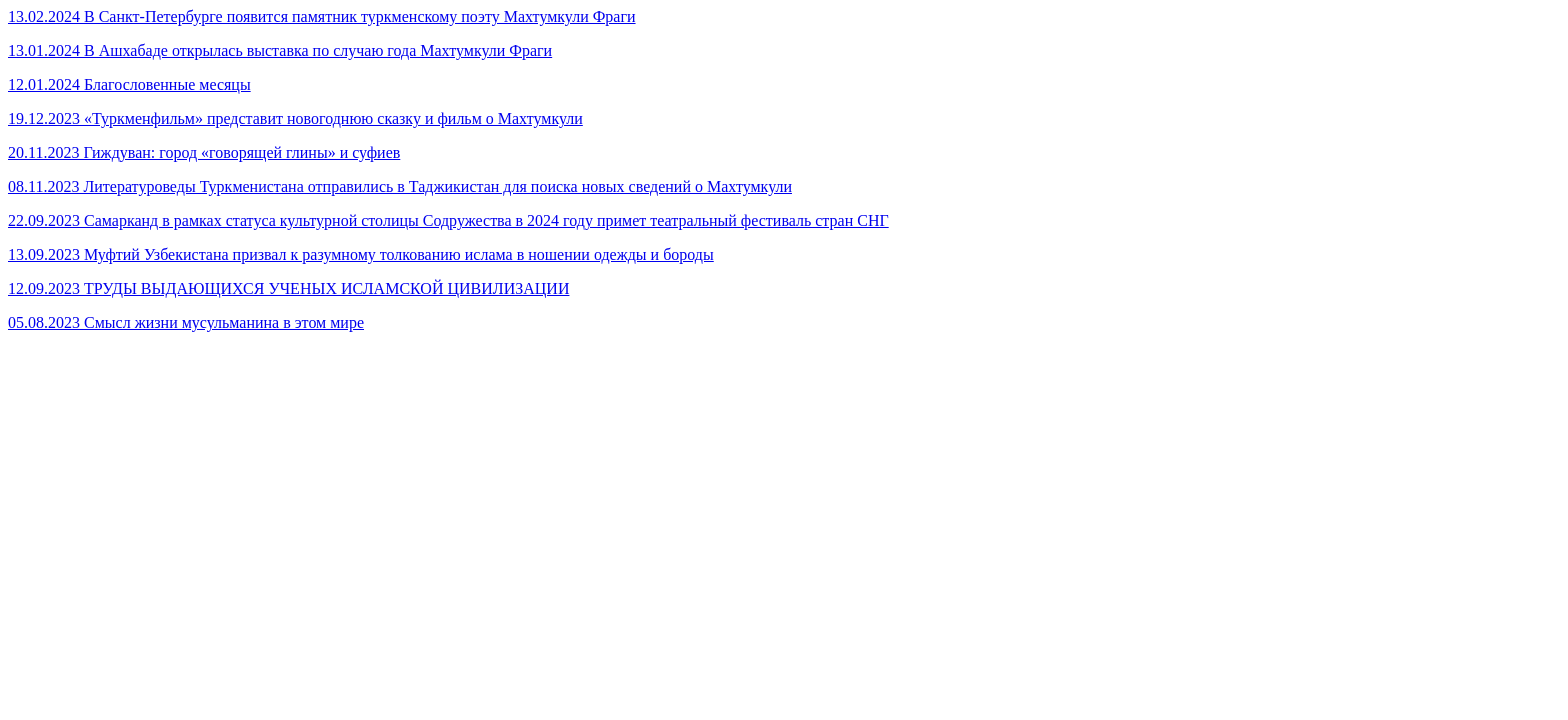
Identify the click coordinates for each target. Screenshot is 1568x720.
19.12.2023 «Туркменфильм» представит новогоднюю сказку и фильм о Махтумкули (295, 118)
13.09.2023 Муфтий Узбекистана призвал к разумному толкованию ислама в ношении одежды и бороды (361, 254)
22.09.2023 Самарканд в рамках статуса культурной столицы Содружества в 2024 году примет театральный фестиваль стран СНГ (448, 220)
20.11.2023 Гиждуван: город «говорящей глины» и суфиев (204, 152)
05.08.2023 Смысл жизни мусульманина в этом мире (186, 322)
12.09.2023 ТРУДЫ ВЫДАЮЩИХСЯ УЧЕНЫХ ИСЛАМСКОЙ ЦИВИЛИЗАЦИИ (288, 288)
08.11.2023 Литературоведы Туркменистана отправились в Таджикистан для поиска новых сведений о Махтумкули (400, 186)
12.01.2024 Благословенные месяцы (129, 84)
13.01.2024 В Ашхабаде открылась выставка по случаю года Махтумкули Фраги (280, 50)
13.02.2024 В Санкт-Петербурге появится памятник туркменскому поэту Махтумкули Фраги (322, 16)
